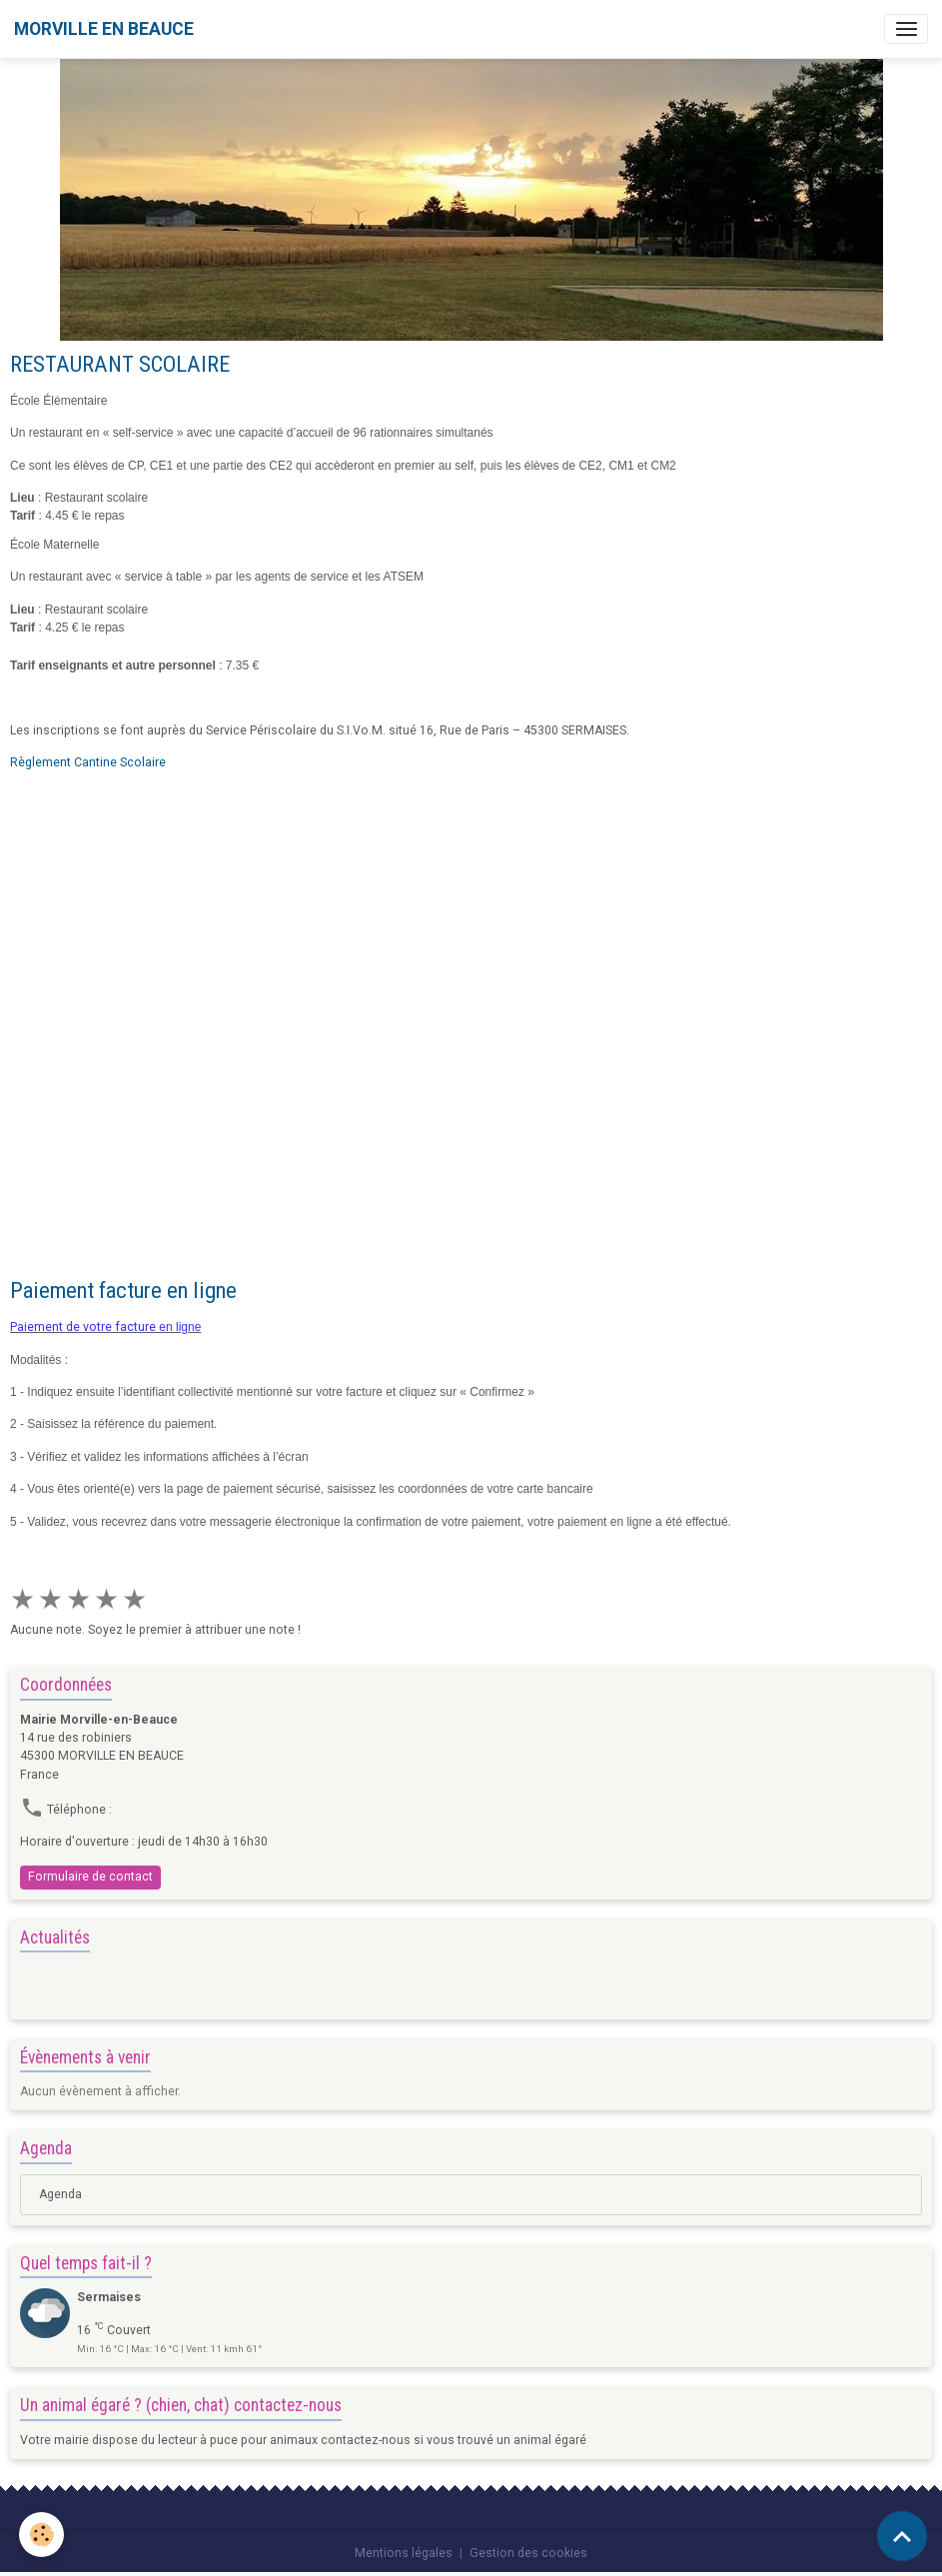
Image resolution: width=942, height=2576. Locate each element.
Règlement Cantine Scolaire (88, 762)
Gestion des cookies (528, 2553)
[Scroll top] (902, 2536)
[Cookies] (42, 2534)
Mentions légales (404, 2553)
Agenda (60, 2194)
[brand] (104, 29)
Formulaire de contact (90, 1877)
